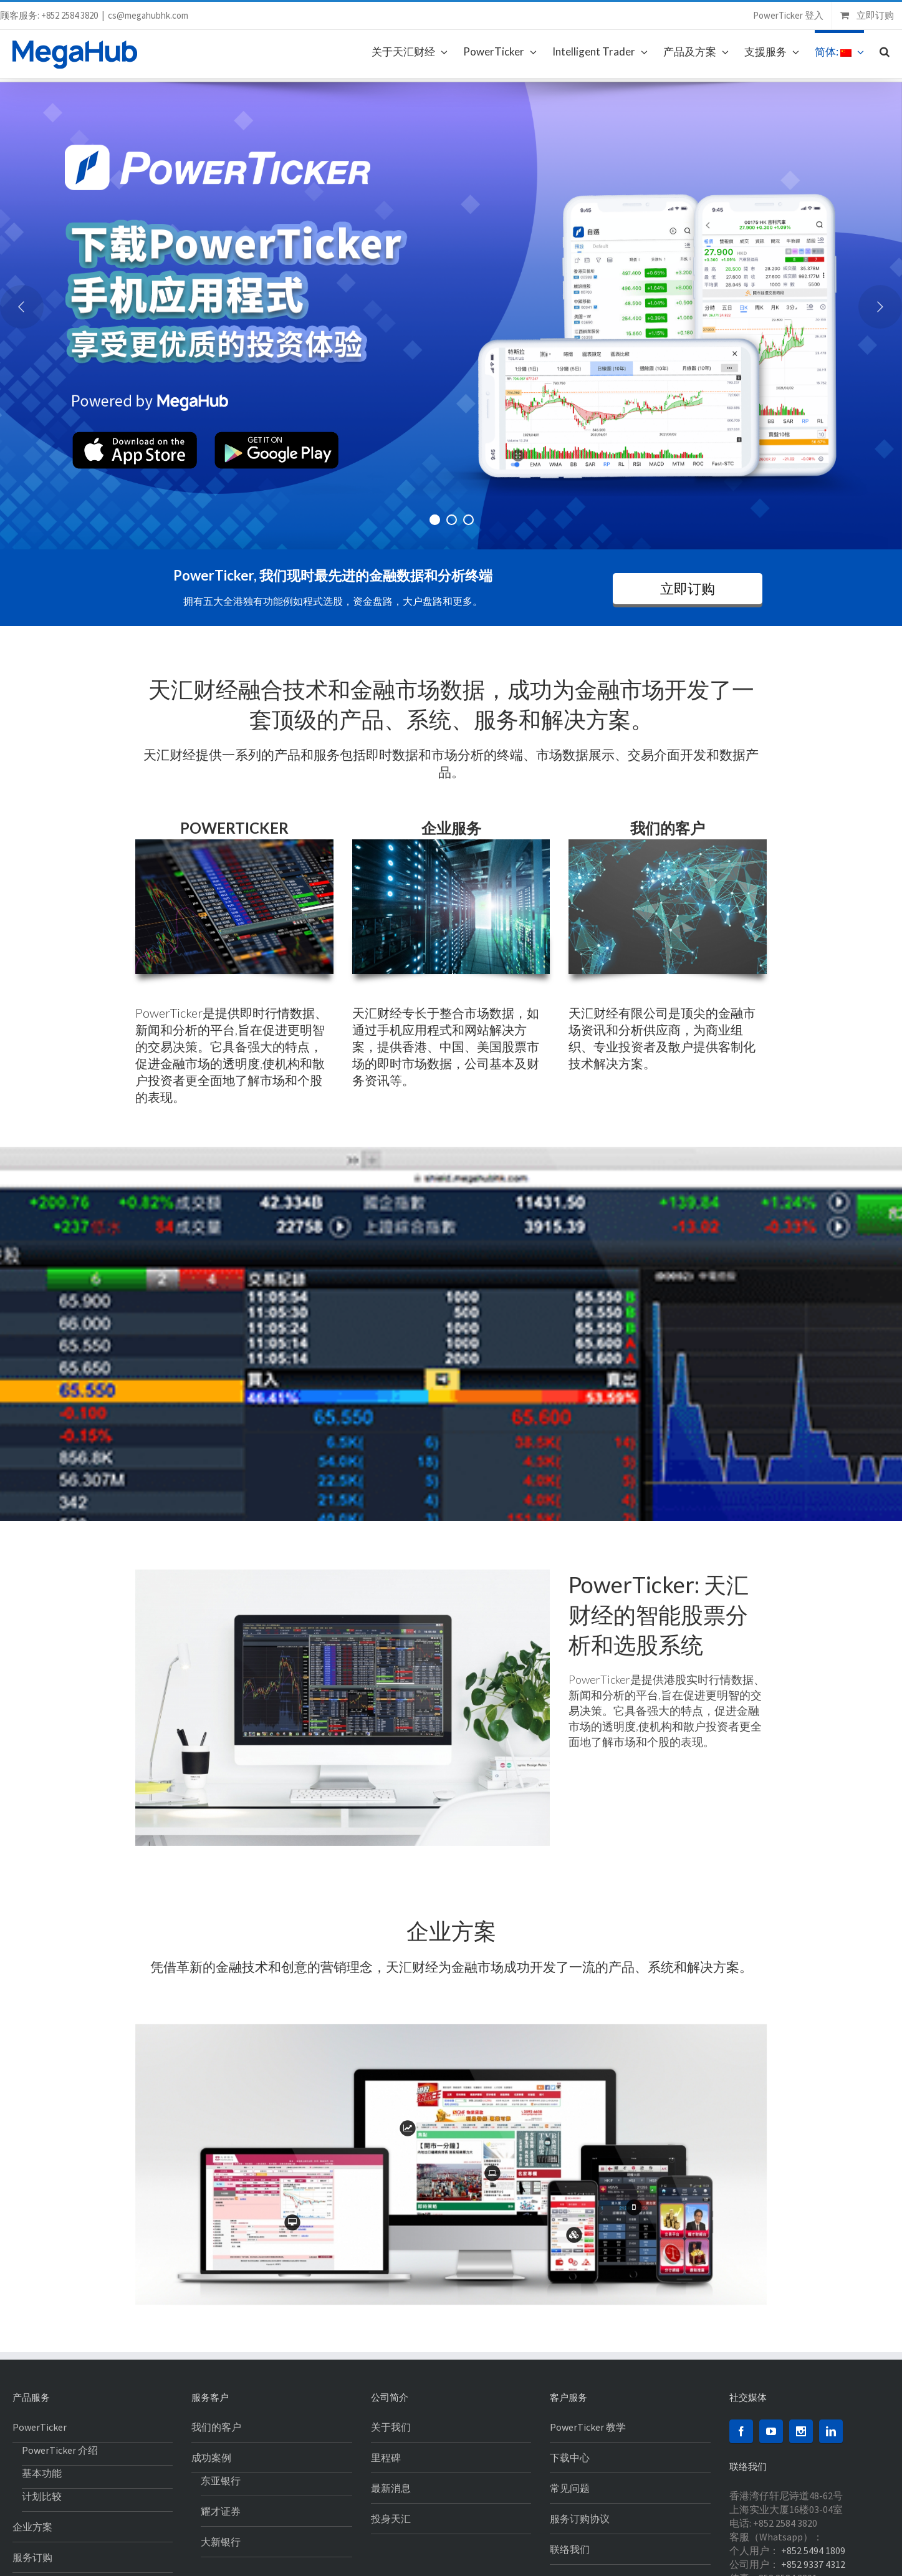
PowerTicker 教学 (588, 2427)
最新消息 (391, 2488)
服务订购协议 (580, 2518)
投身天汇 (391, 2518)
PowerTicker (39, 2427)
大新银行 (221, 2541)
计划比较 (42, 2496)
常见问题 (570, 2488)
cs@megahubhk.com (148, 15)
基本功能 (42, 2473)
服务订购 (32, 2557)
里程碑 (386, 2457)
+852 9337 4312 (813, 2564)
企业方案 (32, 2527)
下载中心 (570, 2457)
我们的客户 (216, 2427)
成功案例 (211, 2457)
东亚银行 (221, 2480)
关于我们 (391, 2427)
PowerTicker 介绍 (60, 2450)
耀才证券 (221, 2511)
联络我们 (570, 2549)
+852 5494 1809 (813, 2550)
